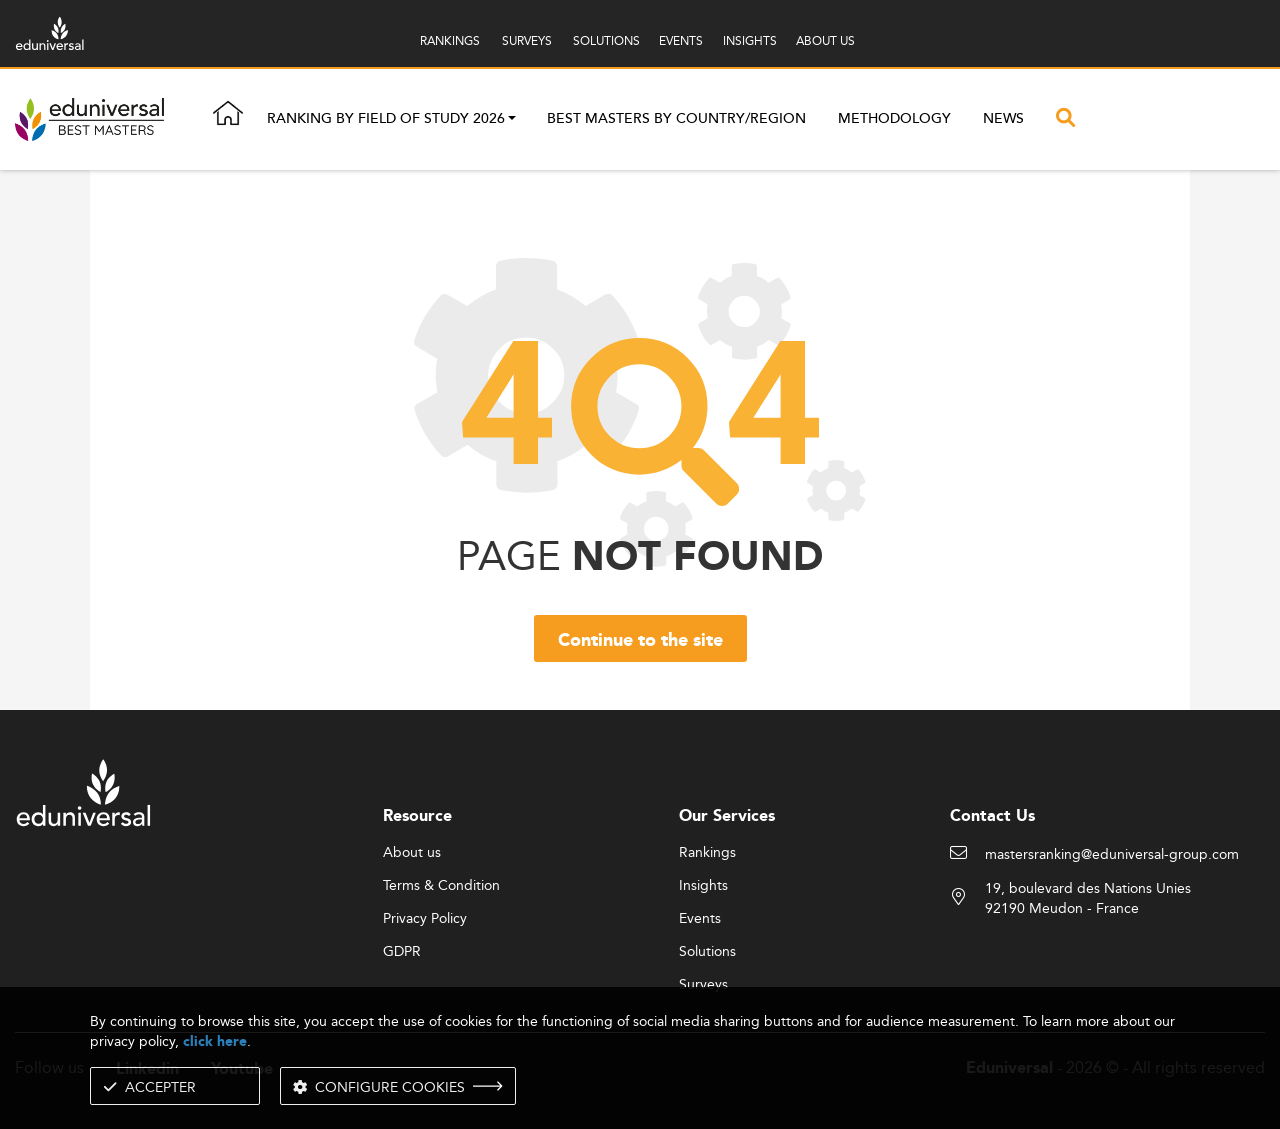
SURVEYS (527, 40)
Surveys (703, 985)
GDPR (402, 952)
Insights (703, 886)
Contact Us (992, 816)
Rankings (707, 853)
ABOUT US (825, 40)
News (1003, 119)
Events (700, 919)
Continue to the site (640, 641)
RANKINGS (450, 40)
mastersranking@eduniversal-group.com (1112, 855)
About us (412, 853)
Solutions (707, 952)
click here (215, 1041)
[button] (512, 120)
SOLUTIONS (606, 40)
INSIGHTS (750, 40)
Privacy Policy (425, 919)
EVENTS (681, 40)
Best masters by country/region (676, 119)
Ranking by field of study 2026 (386, 120)
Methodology (894, 119)
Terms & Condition (441, 886)
